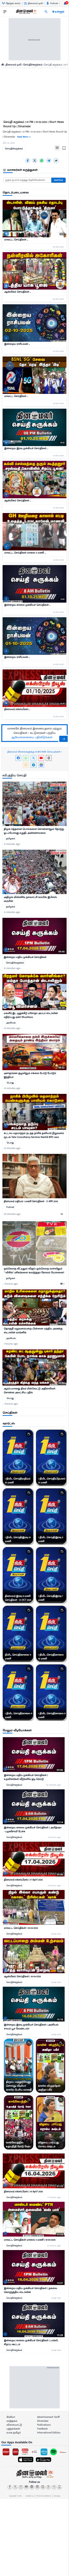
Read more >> (24, 137)
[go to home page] (26, 12)
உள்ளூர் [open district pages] (58, 11)
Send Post (58, 180)
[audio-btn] (62, 1214)
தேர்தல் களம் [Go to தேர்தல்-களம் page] (11, 3)
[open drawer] (5, 11)
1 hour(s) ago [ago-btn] (11, 1284)
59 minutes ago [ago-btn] (12, 1214)
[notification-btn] (65, 3)
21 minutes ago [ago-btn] (12, 844)
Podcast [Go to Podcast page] (52, 3)
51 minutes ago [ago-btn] (12, 912)
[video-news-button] (6, 234)
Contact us (29, 2496)
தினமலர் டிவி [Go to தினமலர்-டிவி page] (33, 3)
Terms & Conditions (43, 2496)
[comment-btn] (62, 1284)
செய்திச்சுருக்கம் (14, 1785)
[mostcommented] (34, 804)
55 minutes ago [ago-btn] (12, 968)
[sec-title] (34, 170)
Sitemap (57, 2496)
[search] (46, 11)
